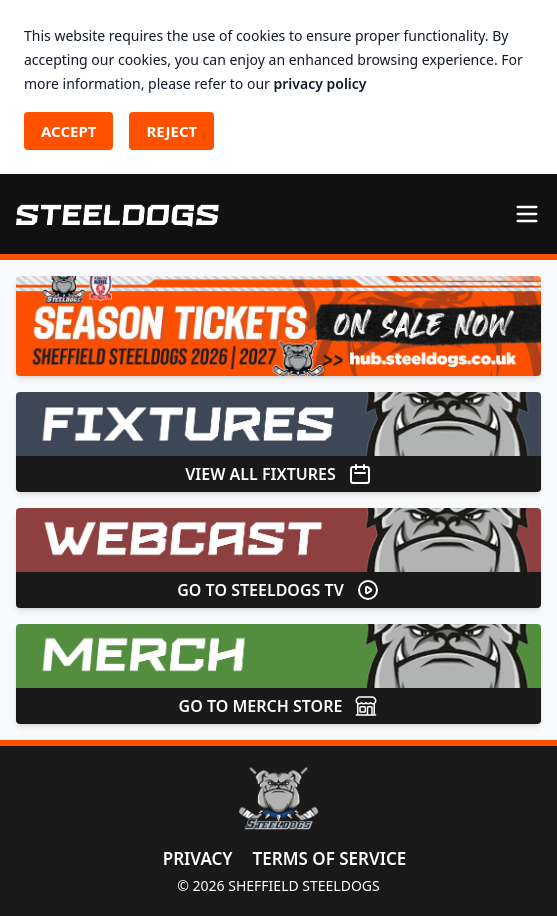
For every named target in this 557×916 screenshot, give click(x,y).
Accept (68, 131)
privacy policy (320, 83)
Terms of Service (330, 858)
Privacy (198, 858)
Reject (171, 131)
